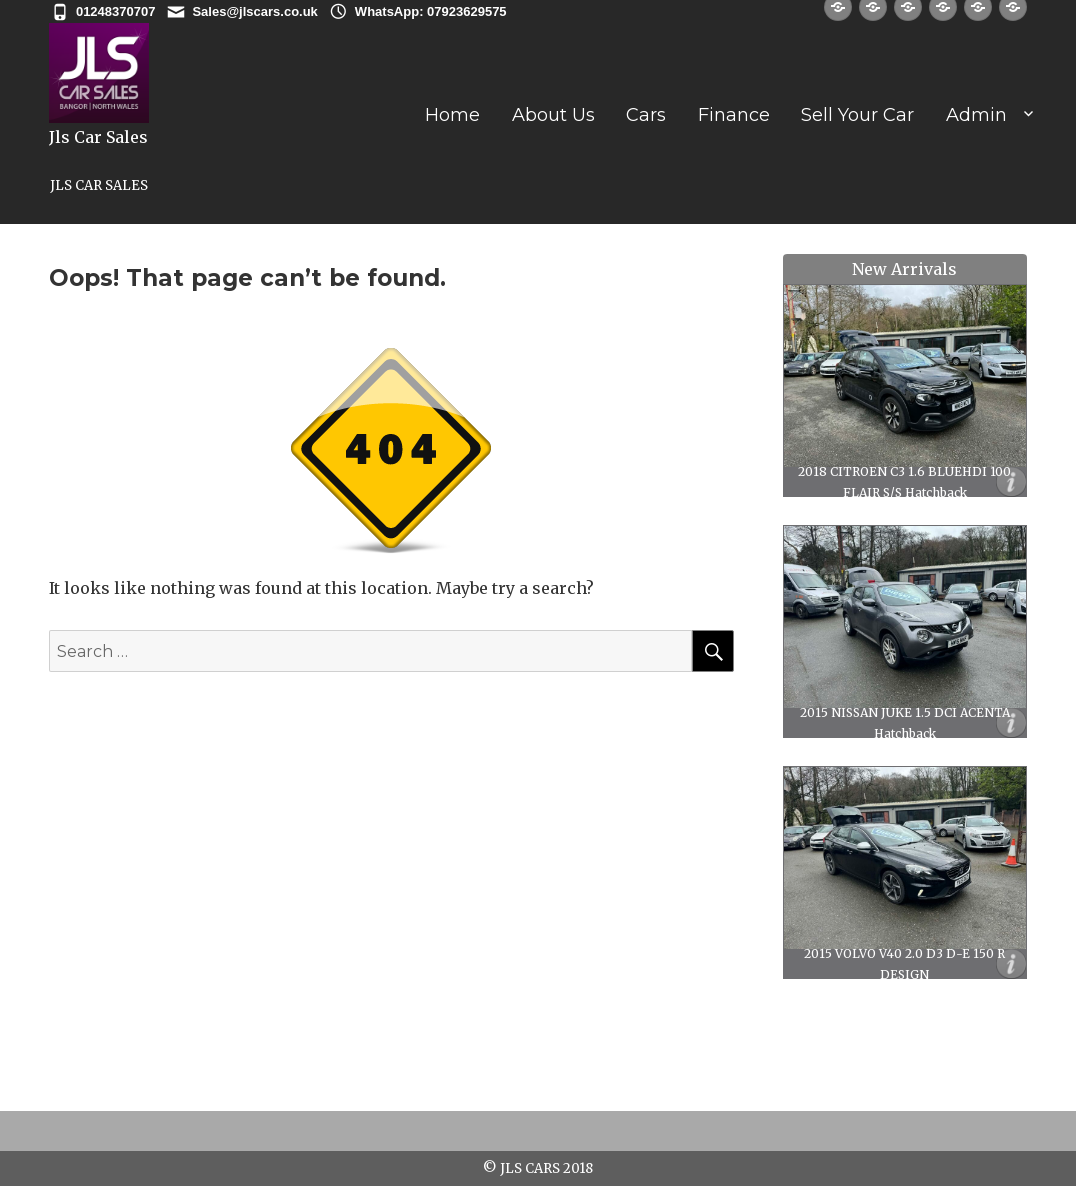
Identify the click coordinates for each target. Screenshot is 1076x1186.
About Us (553, 115)
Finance (734, 115)
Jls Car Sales (98, 137)
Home (452, 115)
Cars (646, 115)
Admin (976, 115)
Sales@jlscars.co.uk (254, 11)
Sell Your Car (857, 115)
